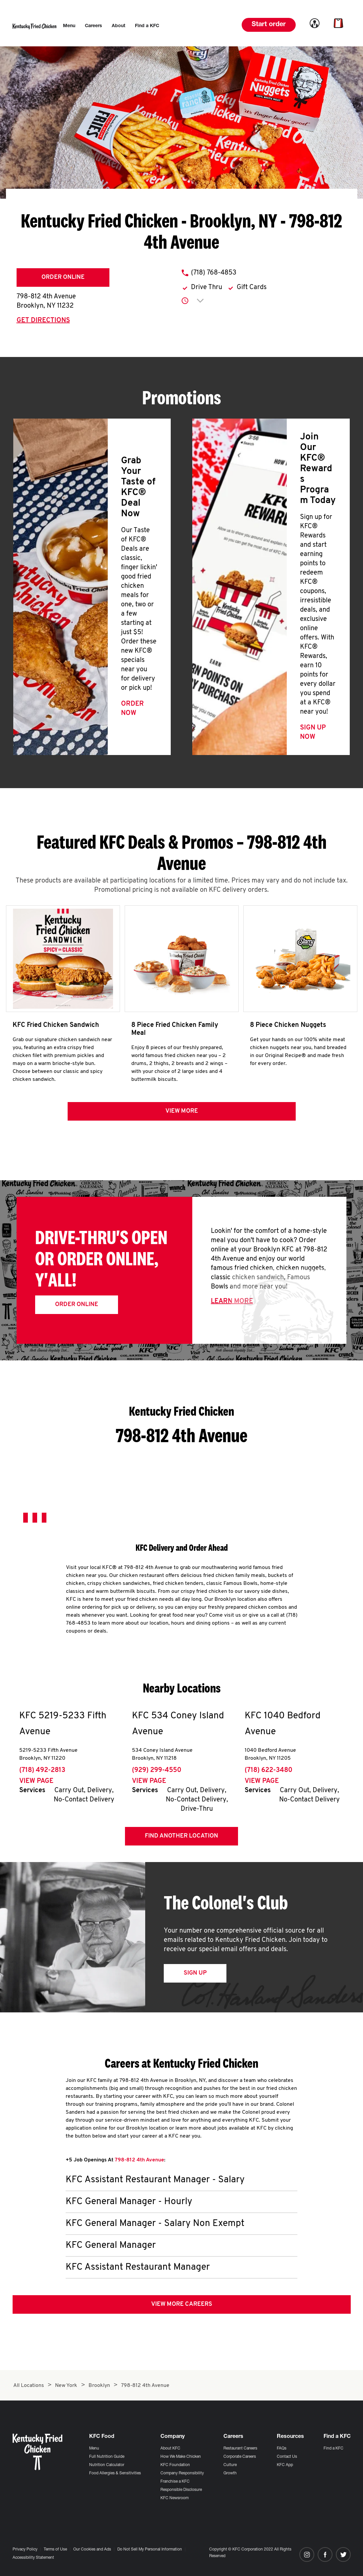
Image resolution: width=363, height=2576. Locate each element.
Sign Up (195, 1973)
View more (181, 1111)
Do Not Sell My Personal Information (149, 2549)
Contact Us (287, 2457)
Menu (94, 2448)
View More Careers (181, 2304)
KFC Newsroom (174, 2498)
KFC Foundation (175, 2465)
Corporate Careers (239, 2457)
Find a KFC (333, 2448)
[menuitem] (69, 26)
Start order (269, 25)
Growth (230, 2473)
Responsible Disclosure (181, 2490)
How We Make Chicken (180, 2457)
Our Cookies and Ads (92, 2549)
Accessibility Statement (33, 2558)
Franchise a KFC (175, 2482)
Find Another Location (181, 1836)
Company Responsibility (182, 2473)
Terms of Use (55, 2549)
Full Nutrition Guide (106, 2457)
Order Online (63, 277)
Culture (230, 2465)
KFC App (285, 2465)
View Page (36, 1781)
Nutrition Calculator (106, 2465)
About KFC (170, 2448)
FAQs (281, 2448)
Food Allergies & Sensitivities (115, 2473)
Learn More (232, 1301)
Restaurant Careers (240, 2448)
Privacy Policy (25, 2549)
